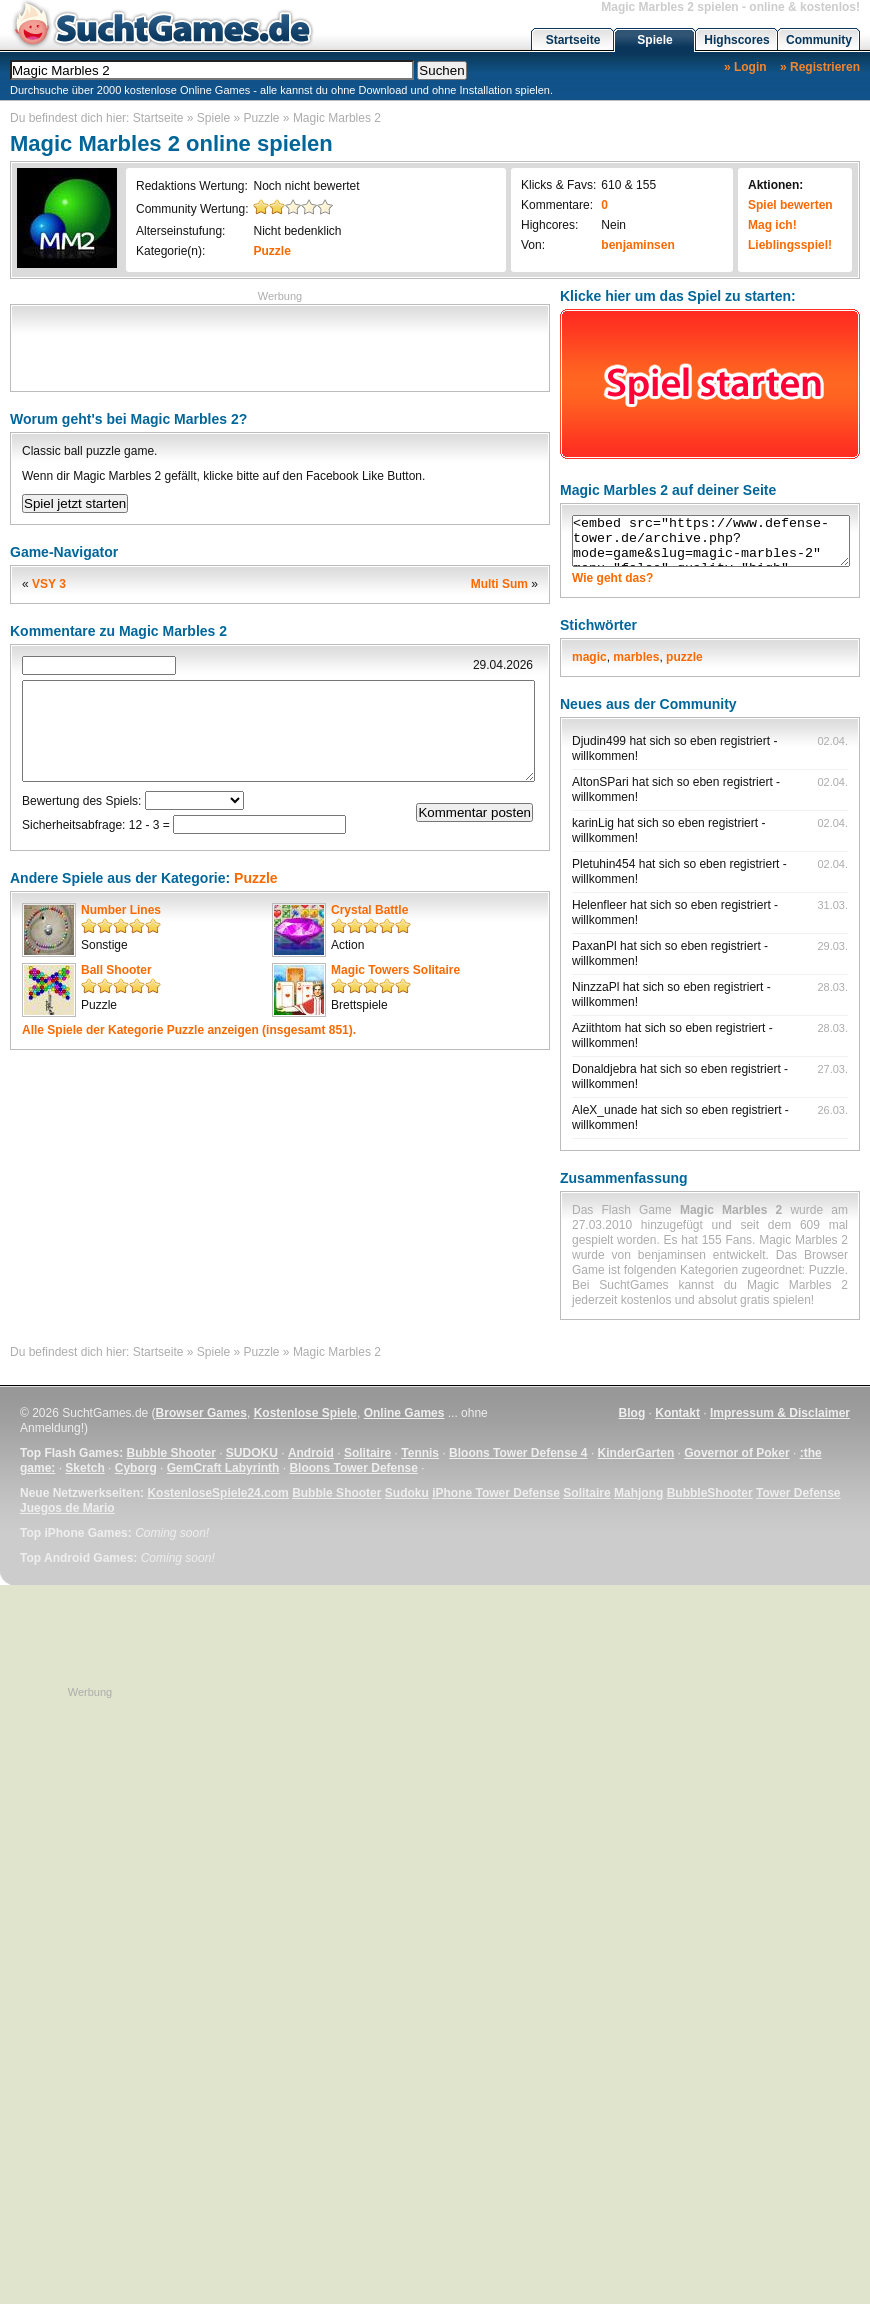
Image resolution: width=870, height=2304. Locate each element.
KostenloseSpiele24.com (217, 1493)
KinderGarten (636, 1453)
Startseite (573, 40)
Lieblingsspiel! (790, 245)
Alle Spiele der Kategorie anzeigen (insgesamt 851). (189, 1030)
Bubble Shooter (170, 1453)
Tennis (420, 1453)
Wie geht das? (612, 578)
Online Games (404, 1413)
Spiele (654, 40)
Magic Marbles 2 (337, 118)
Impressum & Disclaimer (780, 1413)
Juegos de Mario (67, 1508)
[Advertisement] (280, 346)
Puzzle (262, 118)
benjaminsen (637, 245)
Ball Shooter (116, 970)
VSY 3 (49, 584)
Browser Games (201, 1413)
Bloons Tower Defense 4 (518, 1453)
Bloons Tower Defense (353, 1468)
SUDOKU (252, 1453)
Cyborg (136, 1468)
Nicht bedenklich (297, 231)
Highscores (736, 40)
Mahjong (638, 1493)
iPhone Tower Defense (496, 1493)
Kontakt (677, 1413)
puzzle (684, 657)
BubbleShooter (710, 1493)
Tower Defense (798, 1493)
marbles (636, 657)
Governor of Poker (736, 1453)
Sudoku (407, 1493)
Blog (632, 1413)
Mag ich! (772, 225)
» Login (745, 67)
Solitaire (367, 1453)
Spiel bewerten (790, 205)
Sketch (84, 1468)
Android (311, 1453)
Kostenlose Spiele (305, 1413)
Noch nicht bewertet (306, 186)
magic (589, 657)
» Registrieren (820, 67)
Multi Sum (499, 584)
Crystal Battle (369, 910)
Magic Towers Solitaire (395, 970)
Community (819, 40)
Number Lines (121, 910)
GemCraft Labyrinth (223, 1468)
